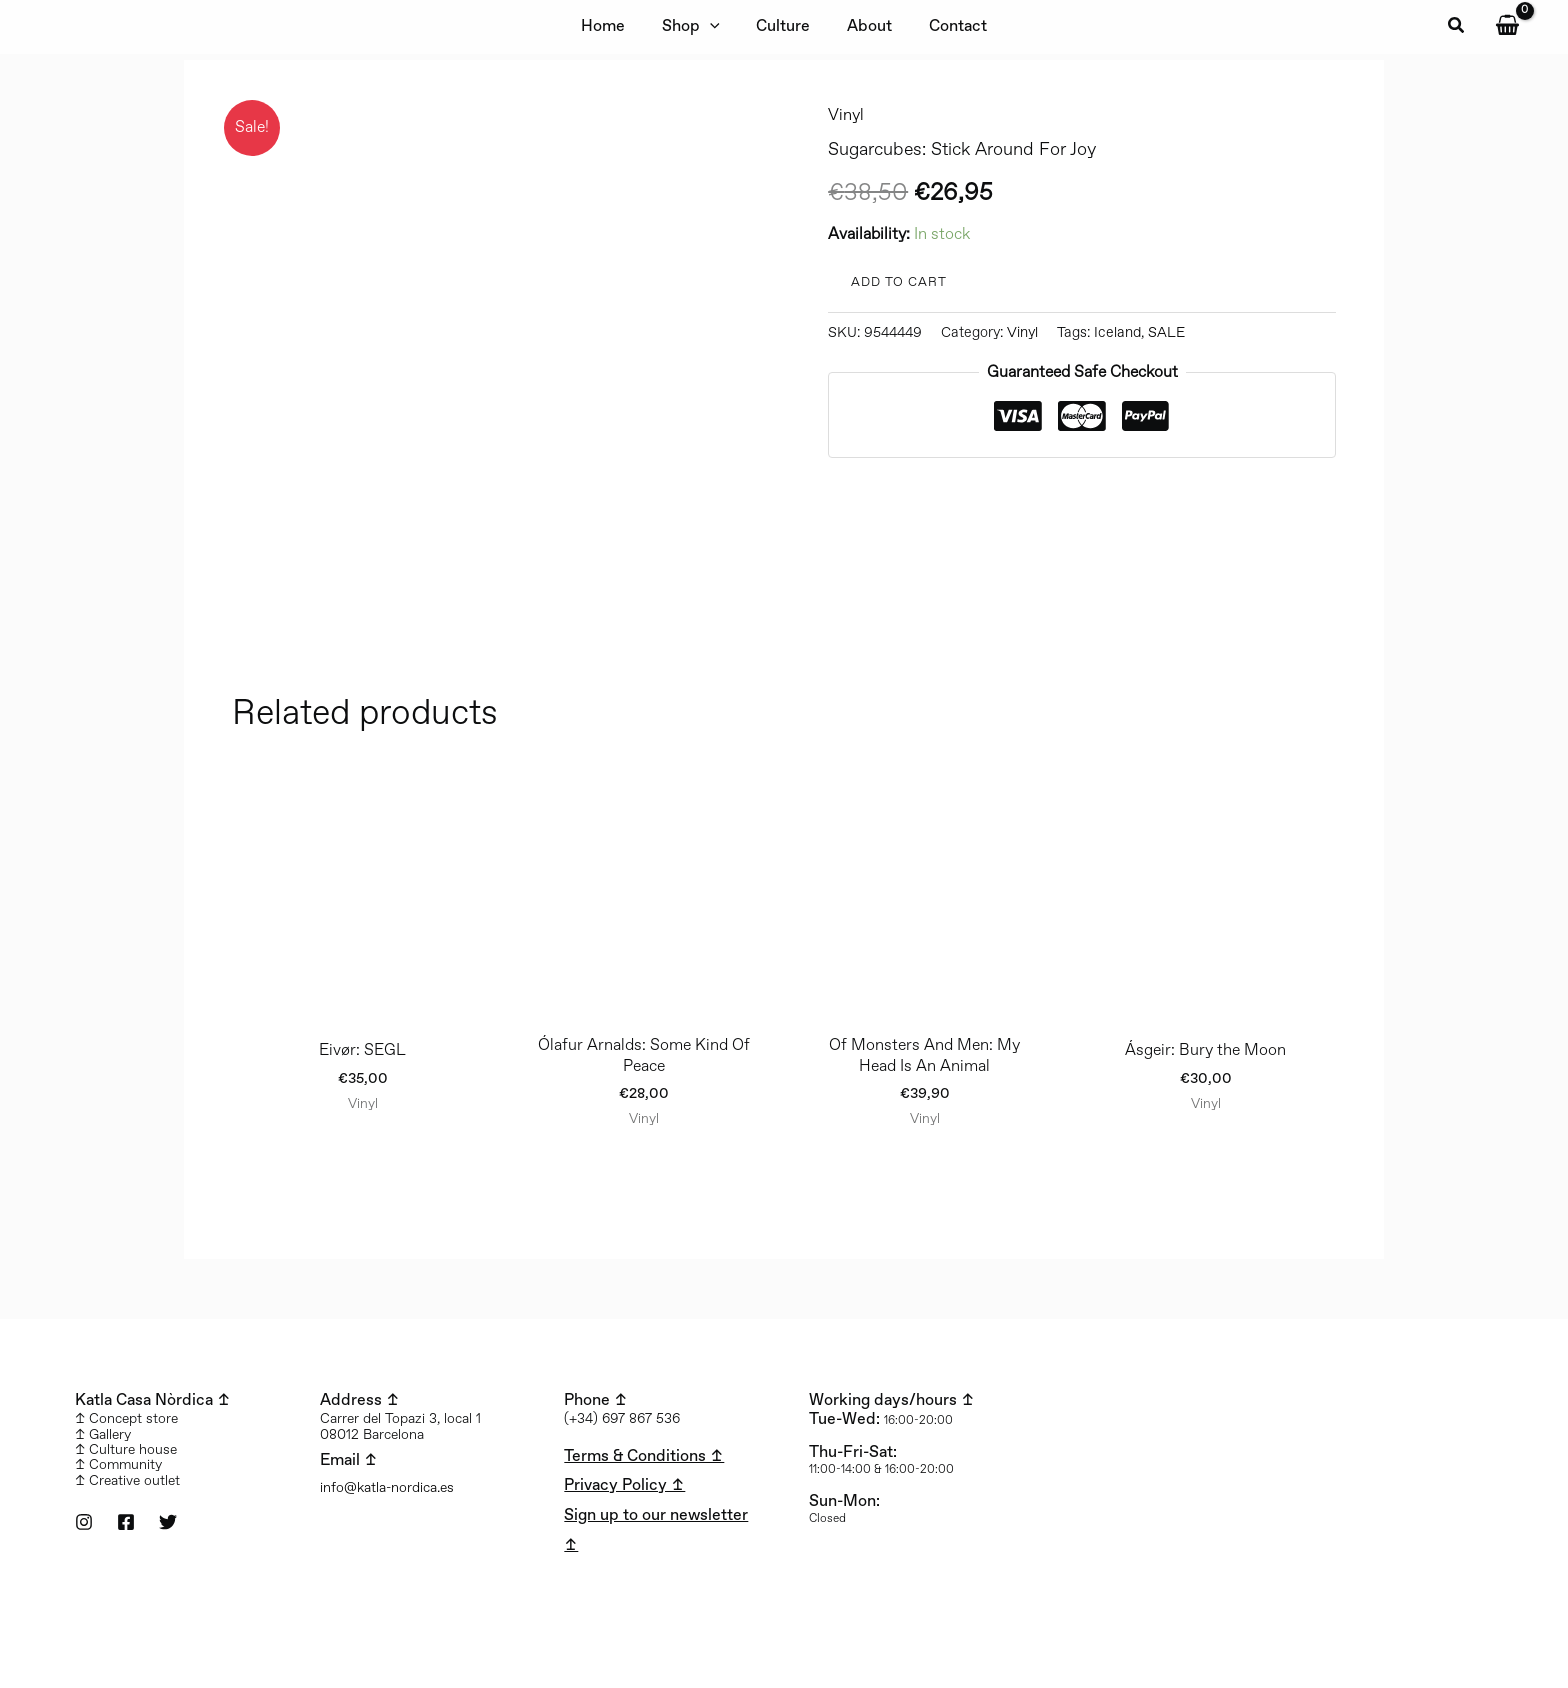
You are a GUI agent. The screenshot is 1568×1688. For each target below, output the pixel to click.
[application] (715, 27)
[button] (1457, 27)
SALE (1166, 333)
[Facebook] (126, 1522)
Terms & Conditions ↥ (644, 1456)
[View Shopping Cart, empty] (1507, 26)
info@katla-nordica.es (387, 1488)
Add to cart (899, 282)
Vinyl (846, 115)
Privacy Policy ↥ (624, 1485)
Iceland (1117, 333)
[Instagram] (84, 1522)
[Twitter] (168, 1522)
